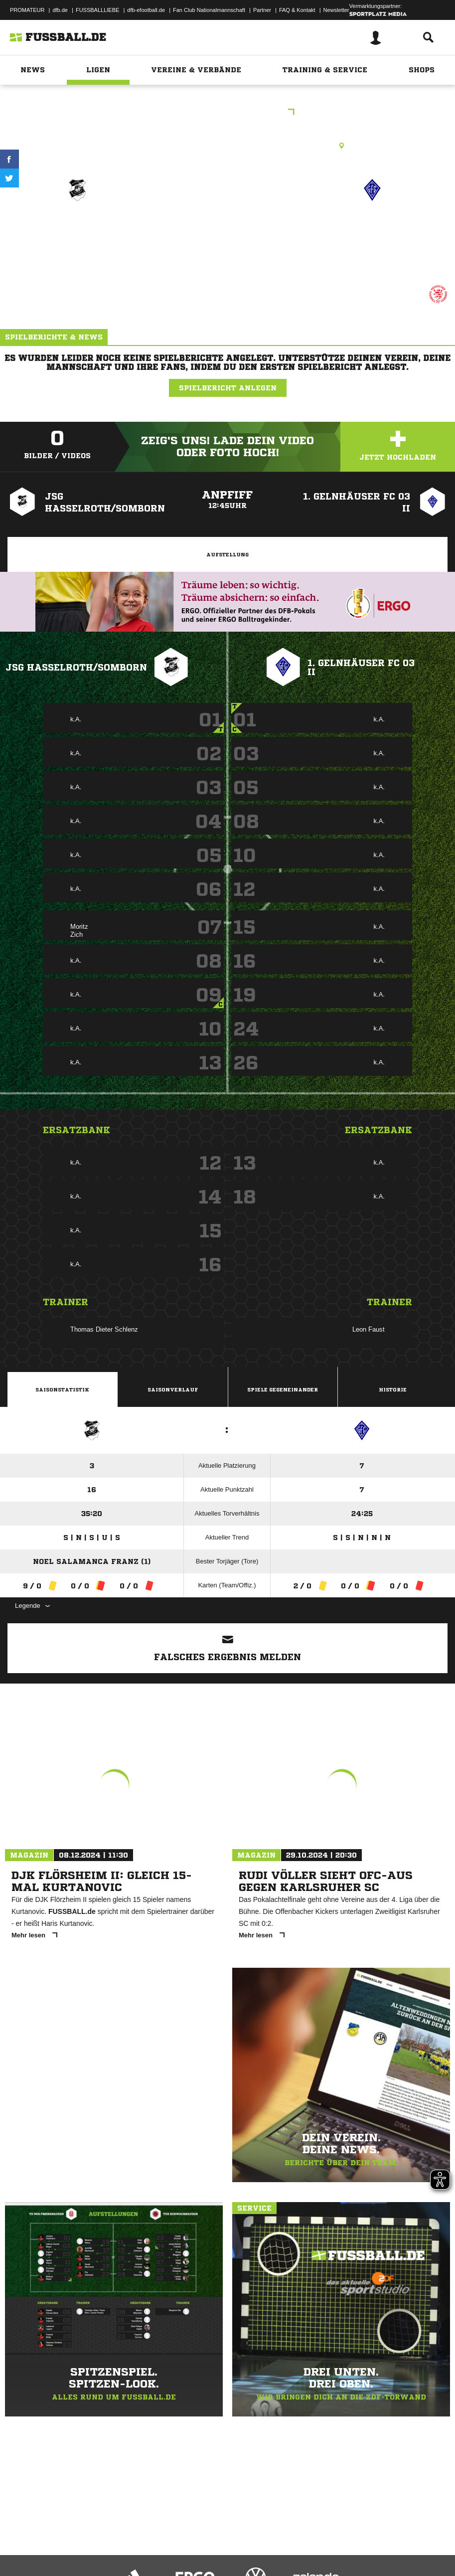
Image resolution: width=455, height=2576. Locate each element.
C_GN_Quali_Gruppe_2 (227, 113)
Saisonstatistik (62, 1389)
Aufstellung (227, 554)
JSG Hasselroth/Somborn (76, 667)
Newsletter (336, 10)
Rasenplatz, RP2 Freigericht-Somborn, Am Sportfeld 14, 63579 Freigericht (227, 145)
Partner (262, 10)
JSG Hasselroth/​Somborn (77, 232)
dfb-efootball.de (146, 10)
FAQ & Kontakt (297, 10)
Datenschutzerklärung (70, 2543)
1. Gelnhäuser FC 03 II (372, 225)
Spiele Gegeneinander (282, 1389)
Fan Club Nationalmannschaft (209, 10)
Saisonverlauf (173, 1389)
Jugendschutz (186, 2543)
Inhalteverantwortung (238, 2543)
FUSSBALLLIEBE (97, 10)
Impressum (20, 2543)
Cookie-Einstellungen (299, 2543)
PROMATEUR (27, 10)
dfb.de (60, 10)
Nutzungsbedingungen (132, 2543)
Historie (393, 1389)
